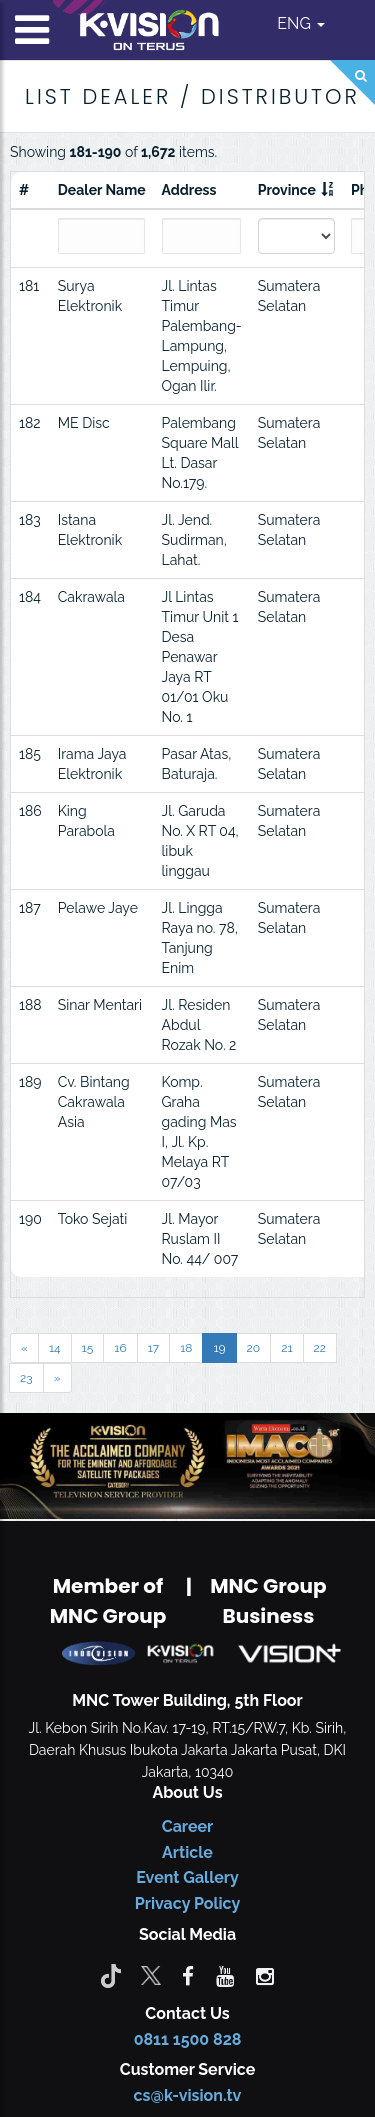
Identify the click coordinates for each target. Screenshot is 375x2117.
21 (286, 1348)
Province (287, 190)
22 (320, 1348)
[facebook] (188, 1975)
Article (187, 1852)
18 (186, 1348)
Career (188, 1826)
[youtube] (225, 1975)
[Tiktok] (111, 1975)
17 (154, 1348)
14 (55, 1348)
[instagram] (265, 1975)
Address (189, 190)
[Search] (352, 82)
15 (88, 1348)
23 (26, 1378)
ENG (301, 23)
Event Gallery (187, 1877)
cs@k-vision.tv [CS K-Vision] (188, 2095)
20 (254, 1348)
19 (219, 1348)
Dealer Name (102, 190)
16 (120, 1348)
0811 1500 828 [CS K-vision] (188, 2039)
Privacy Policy (187, 1903)
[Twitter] (151, 1975)
